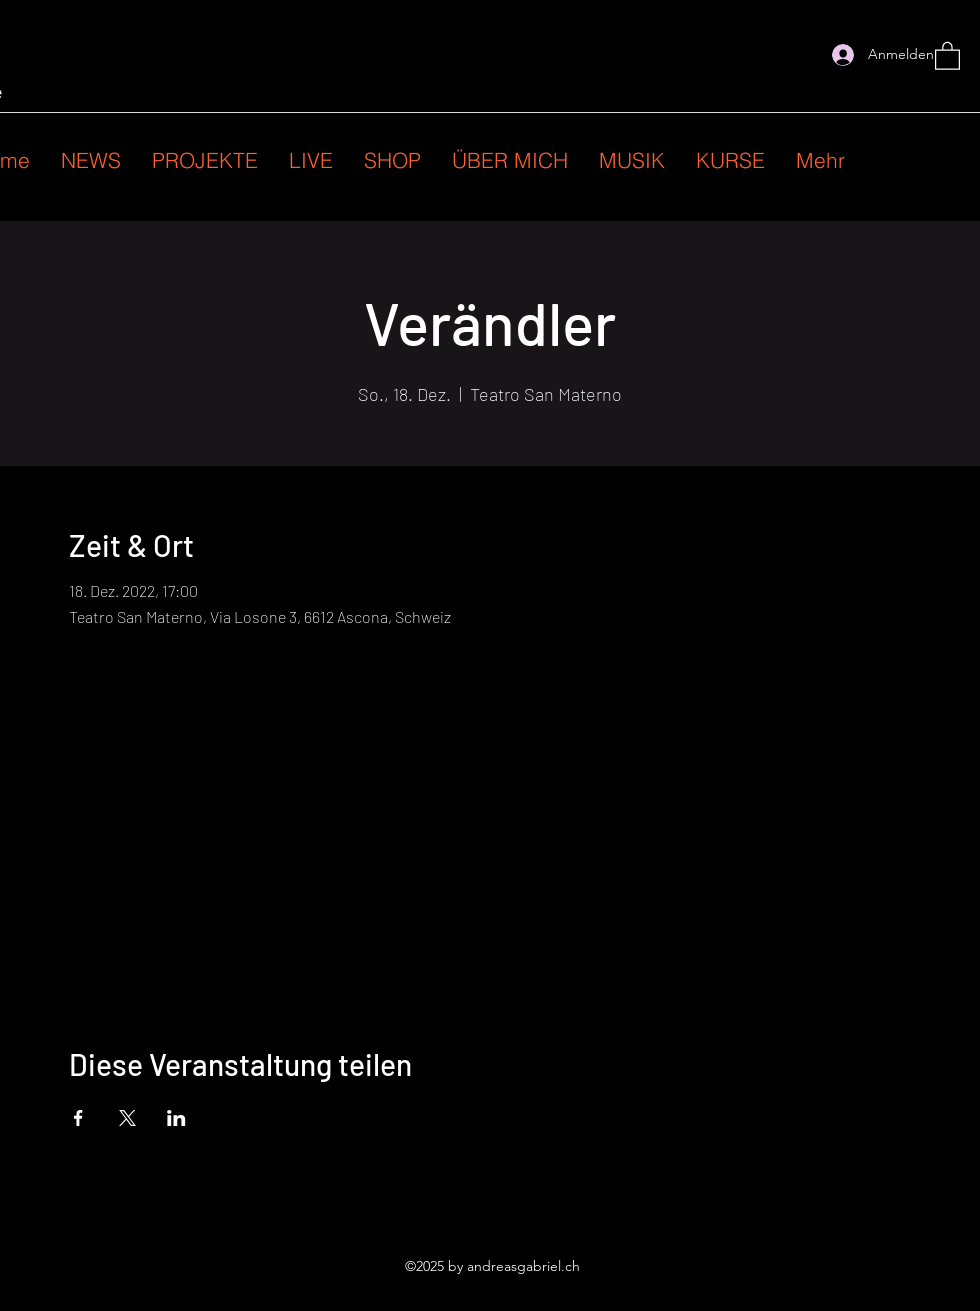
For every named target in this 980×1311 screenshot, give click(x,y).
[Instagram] (801, 55)
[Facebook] (771, 55)
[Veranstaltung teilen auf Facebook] (78, 1118)
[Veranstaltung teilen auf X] (127, 1118)
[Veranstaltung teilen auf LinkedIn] (176, 1118)
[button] (947, 55)
